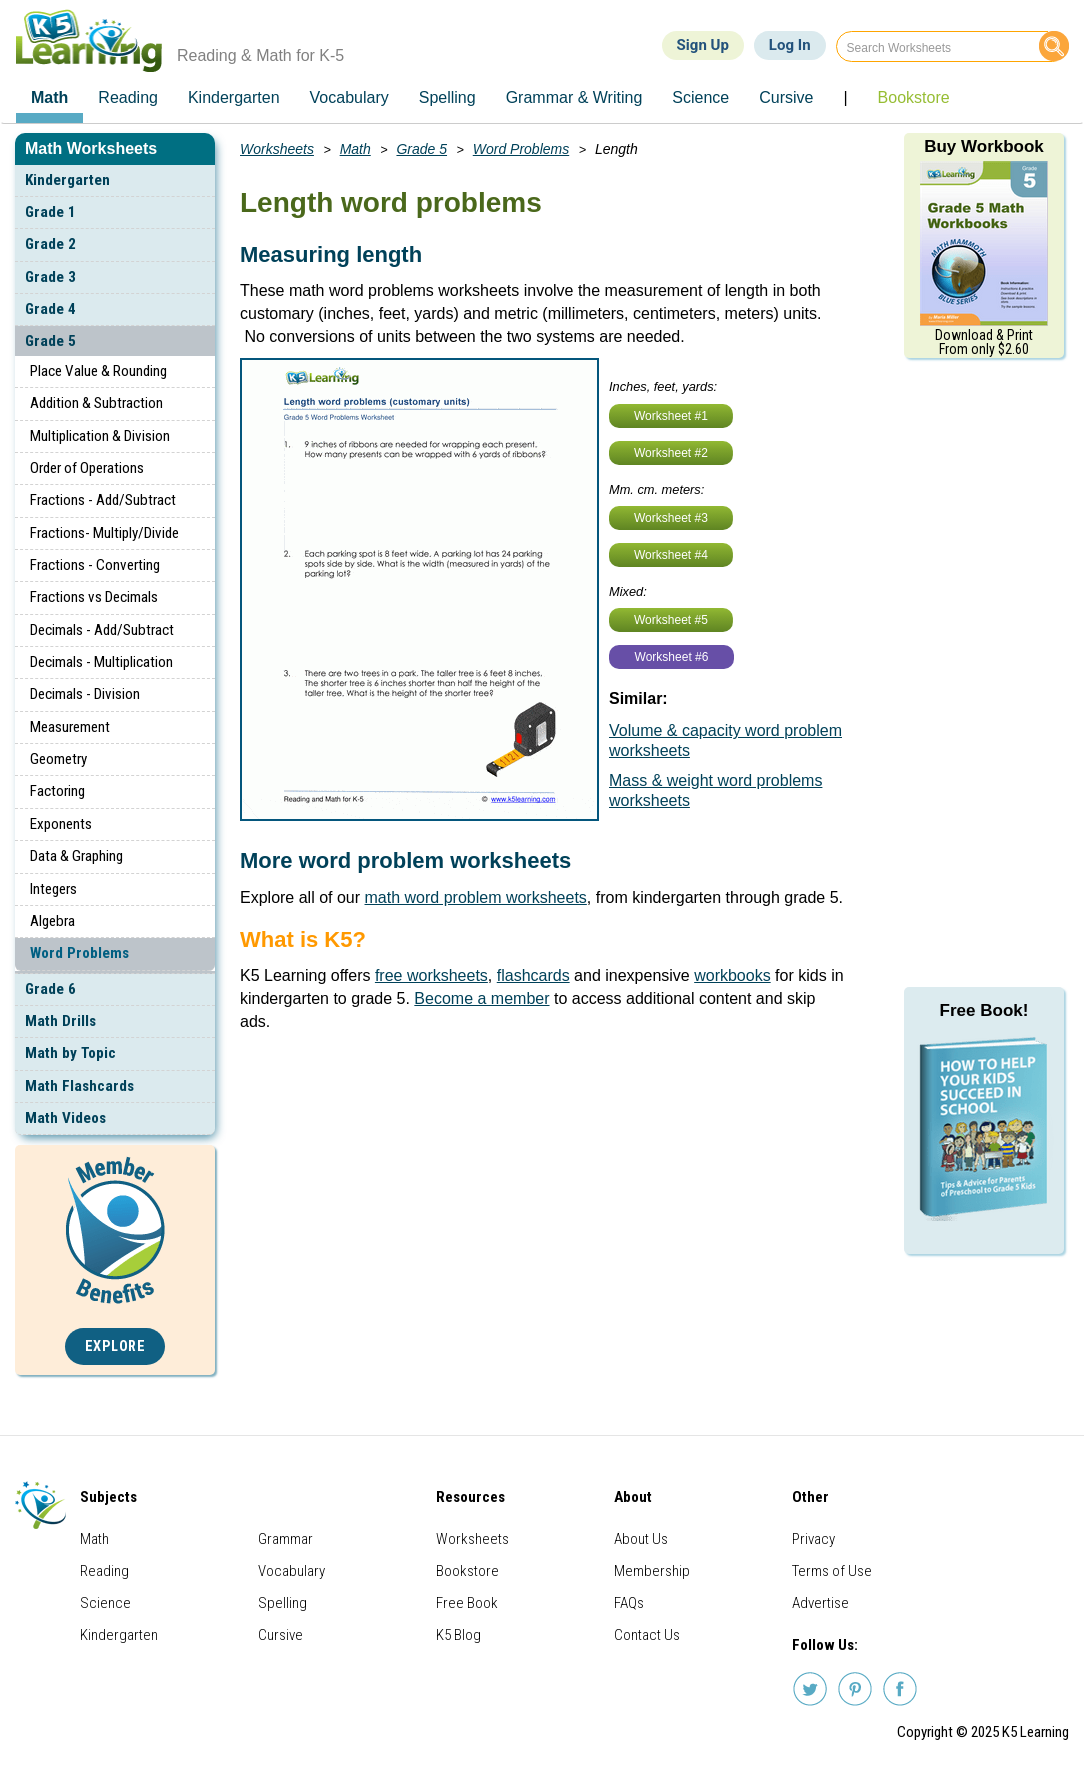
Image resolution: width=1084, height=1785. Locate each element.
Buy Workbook (984, 146)
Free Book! (984, 1010)
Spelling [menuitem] (447, 97)
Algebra (52, 921)
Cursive (280, 1635)
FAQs (629, 1603)
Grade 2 (50, 244)
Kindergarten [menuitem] (234, 97)
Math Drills (60, 1021)
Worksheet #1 (671, 416)
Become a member (481, 998)
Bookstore (467, 1571)
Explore (115, 1346)
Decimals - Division (85, 694)
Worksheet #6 (672, 657)
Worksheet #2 (671, 453)
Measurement (70, 727)
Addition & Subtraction (96, 403)
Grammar (285, 1539)
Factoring (57, 791)
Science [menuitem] (700, 97)
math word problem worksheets (476, 897)
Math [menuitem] (49, 97)
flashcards (533, 975)
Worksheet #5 (671, 620)
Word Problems (79, 953)
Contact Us (647, 1635)
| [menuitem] (845, 97)
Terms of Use (832, 1571)
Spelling (282, 1603)
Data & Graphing (76, 856)
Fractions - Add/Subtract (103, 500)
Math (355, 149)
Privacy (813, 1539)
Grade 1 (50, 212)
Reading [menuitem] (128, 97)
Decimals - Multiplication (101, 662)
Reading (104, 1571)
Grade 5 (50, 341)
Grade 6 (50, 989)
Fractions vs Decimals (94, 597)
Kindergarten (67, 180)
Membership (652, 1571)
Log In (790, 45)
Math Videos (65, 1118)
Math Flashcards (79, 1086)
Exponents (61, 824)
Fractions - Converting (95, 565)
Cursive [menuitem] (786, 97)
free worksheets (431, 975)
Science (105, 1603)
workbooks (732, 975)
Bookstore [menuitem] (914, 97)
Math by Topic (70, 1053)
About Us (641, 1539)
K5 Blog (458, 1635)
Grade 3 (50, 277)
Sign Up (703, 45)
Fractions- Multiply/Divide (104, 533)
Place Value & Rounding (98, 371)
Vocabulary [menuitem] (349, 97)
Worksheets (277, 149)
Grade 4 (50, 309)
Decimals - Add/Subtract (102, 630)
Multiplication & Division (100, 436)
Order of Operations (87, 468)
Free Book (467, 1603)
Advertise (820, 1603)
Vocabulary (291, 1571)
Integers (53, 889)
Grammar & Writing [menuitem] (574, 97)
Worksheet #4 (671, 555)
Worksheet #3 (671, 518)
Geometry (58, 759)
